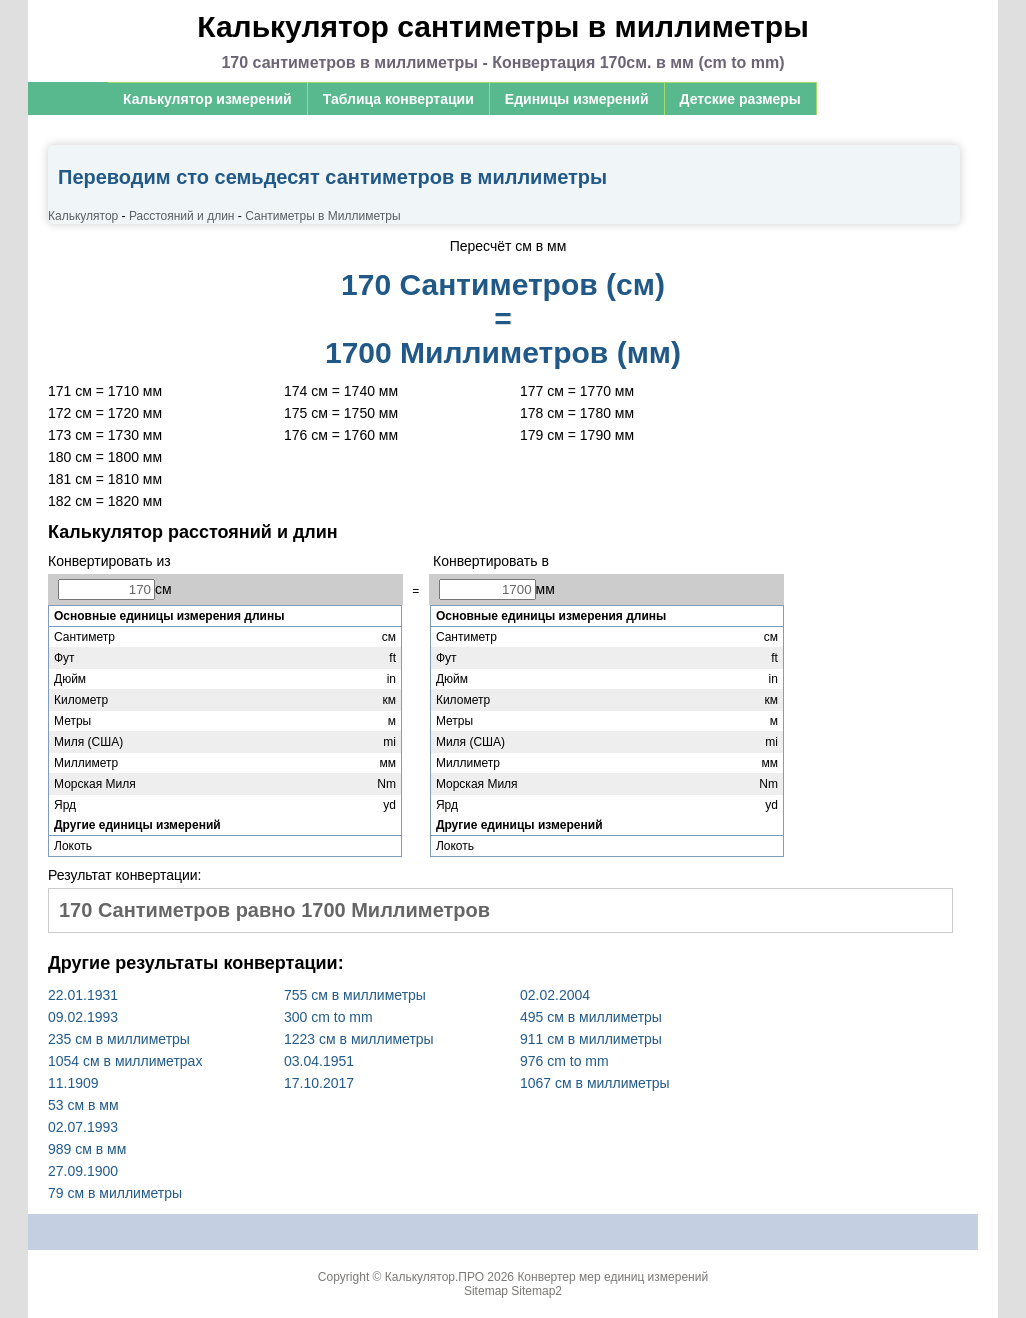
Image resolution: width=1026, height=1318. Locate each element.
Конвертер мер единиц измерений (612, 1277)
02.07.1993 (83, 1127)
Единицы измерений (577, 99)
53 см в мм (83, 1105)
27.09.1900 (83, 1171)
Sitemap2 (536, 1291)
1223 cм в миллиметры (359, 1039)
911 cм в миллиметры (591, 1039)
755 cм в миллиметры (355, 995)
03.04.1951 (319, 1061)
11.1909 (73, 1083)
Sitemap (486, 1291)
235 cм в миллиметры (119, 1039)
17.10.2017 (319, 1083)
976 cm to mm (564, 1061)
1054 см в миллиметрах (125, 1061)
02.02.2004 (555, 995)
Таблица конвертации (398, 99)
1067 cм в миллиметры (595, 1083)
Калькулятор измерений (207, 99)
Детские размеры (740, 99)
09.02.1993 (83, 1017)
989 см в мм (87, 1149)
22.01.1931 (83, 995)
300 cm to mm (328, 1017)
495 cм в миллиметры (591, 1017)
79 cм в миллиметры (115, 1193)
